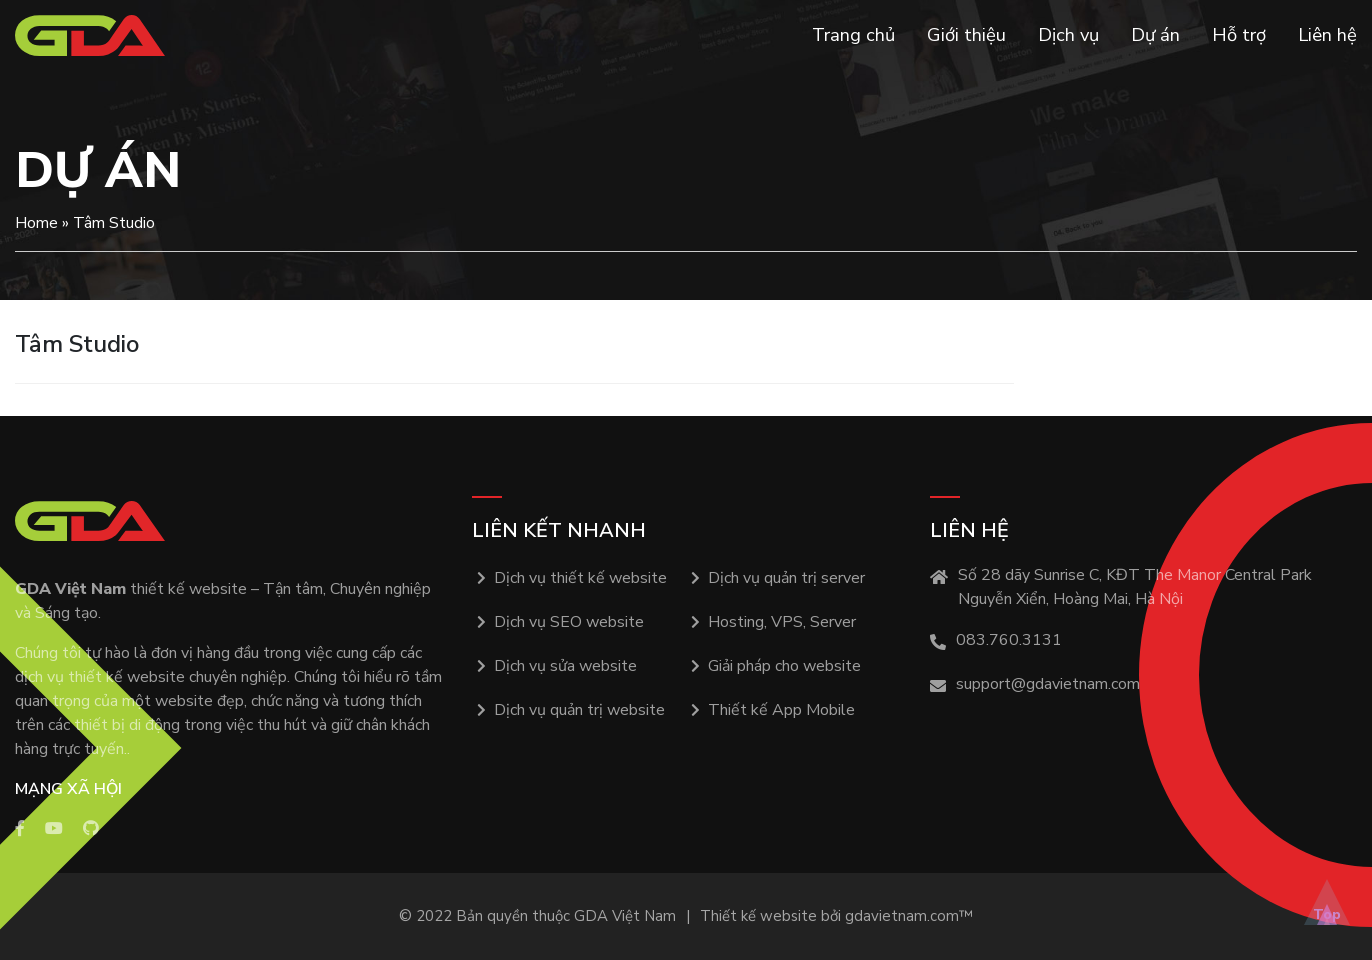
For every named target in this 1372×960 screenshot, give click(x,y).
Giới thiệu (966, 34)
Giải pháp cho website (784, 666)
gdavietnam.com (902, 916)
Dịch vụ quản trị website (579, 710)
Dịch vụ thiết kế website (580, 578)
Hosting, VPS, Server (782, 622)
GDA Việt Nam (625, 916)
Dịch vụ (1068, 34)
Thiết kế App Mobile (781, 710)
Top (1327, 915)
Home (36, 223)
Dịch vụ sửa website (565, 666)
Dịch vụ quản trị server (786, 578)
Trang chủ (853, 34)
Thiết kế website (758, 916)
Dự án (1155, 34)
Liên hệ (1327, 34)
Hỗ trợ (1239, 34)
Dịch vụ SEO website (569, 622)
